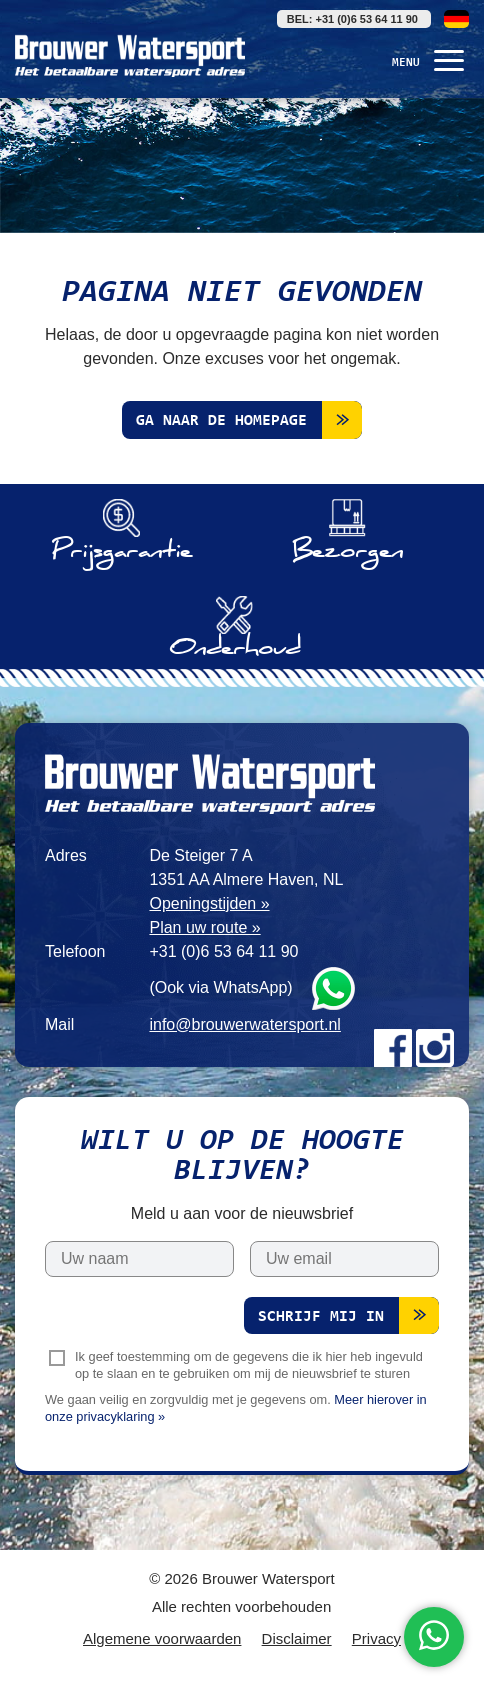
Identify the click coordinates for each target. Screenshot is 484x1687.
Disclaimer (297, 1638)
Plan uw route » (204, 927)
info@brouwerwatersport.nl (244, 1024)
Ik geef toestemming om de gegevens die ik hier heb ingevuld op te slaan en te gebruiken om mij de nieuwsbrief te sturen (249, 1365)
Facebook (393, 1048)
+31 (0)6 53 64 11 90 (223, 951)
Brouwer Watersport (130, 55)
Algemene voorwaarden (162, 1638)
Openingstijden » (209, 903)
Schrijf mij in (321, 1317)
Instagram (435, 1048)
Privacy (376, 1638)
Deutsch (456, 19)
